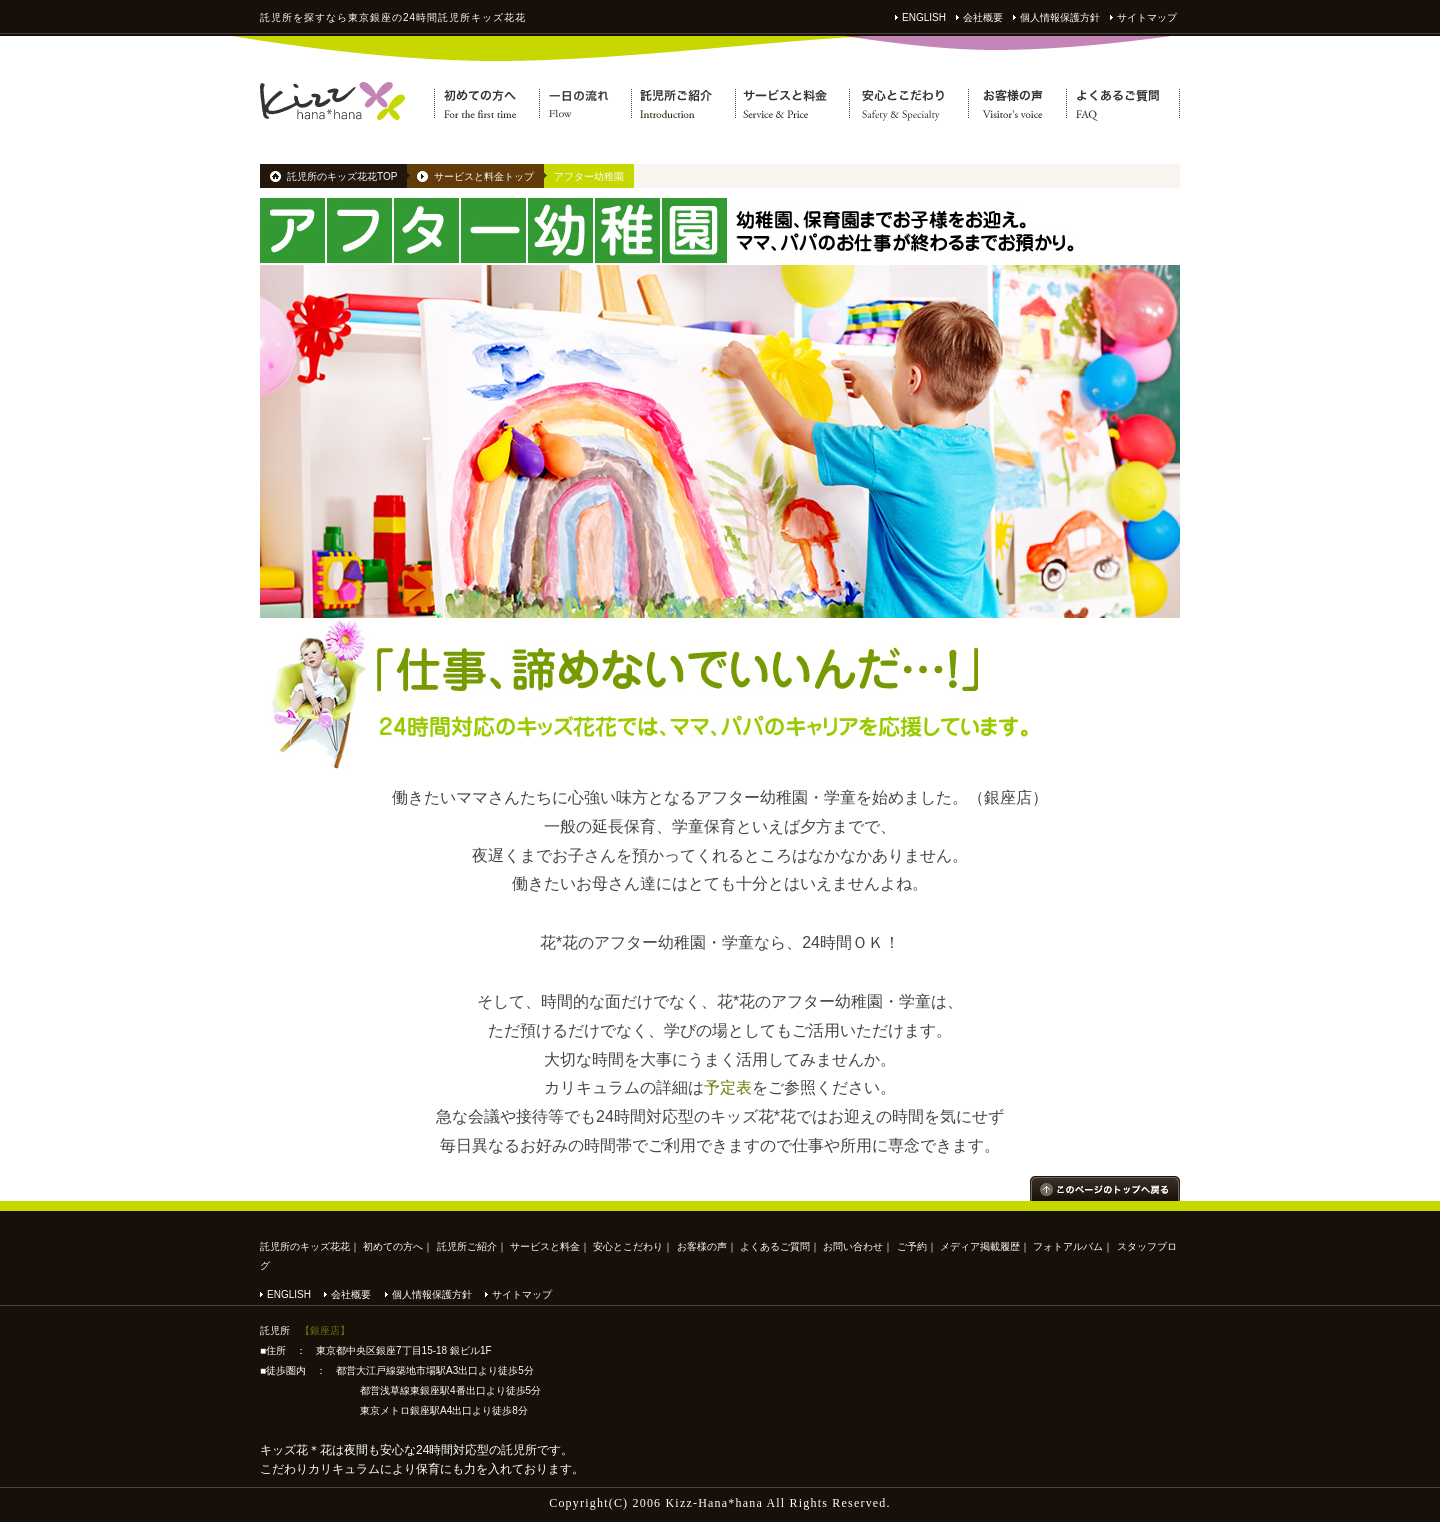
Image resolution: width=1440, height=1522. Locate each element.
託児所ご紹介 (467, 1246)
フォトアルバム (1068, 1246)
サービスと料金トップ (484, 176)
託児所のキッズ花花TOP (342, 176)
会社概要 (983, 17)
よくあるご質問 (775, 1246)
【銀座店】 (325, 1330)
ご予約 (912, 1246)
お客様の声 (702, 1246)
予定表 (728, 1087)
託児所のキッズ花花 (305, 1246)
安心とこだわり (628, 1246)
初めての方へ (393, 1246)
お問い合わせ (853, 1246)
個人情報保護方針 (1060, 17)
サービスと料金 (545, 1246)
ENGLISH (924, 17)
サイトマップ (1147, 17)
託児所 (276, 17)
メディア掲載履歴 (980, 1246)
